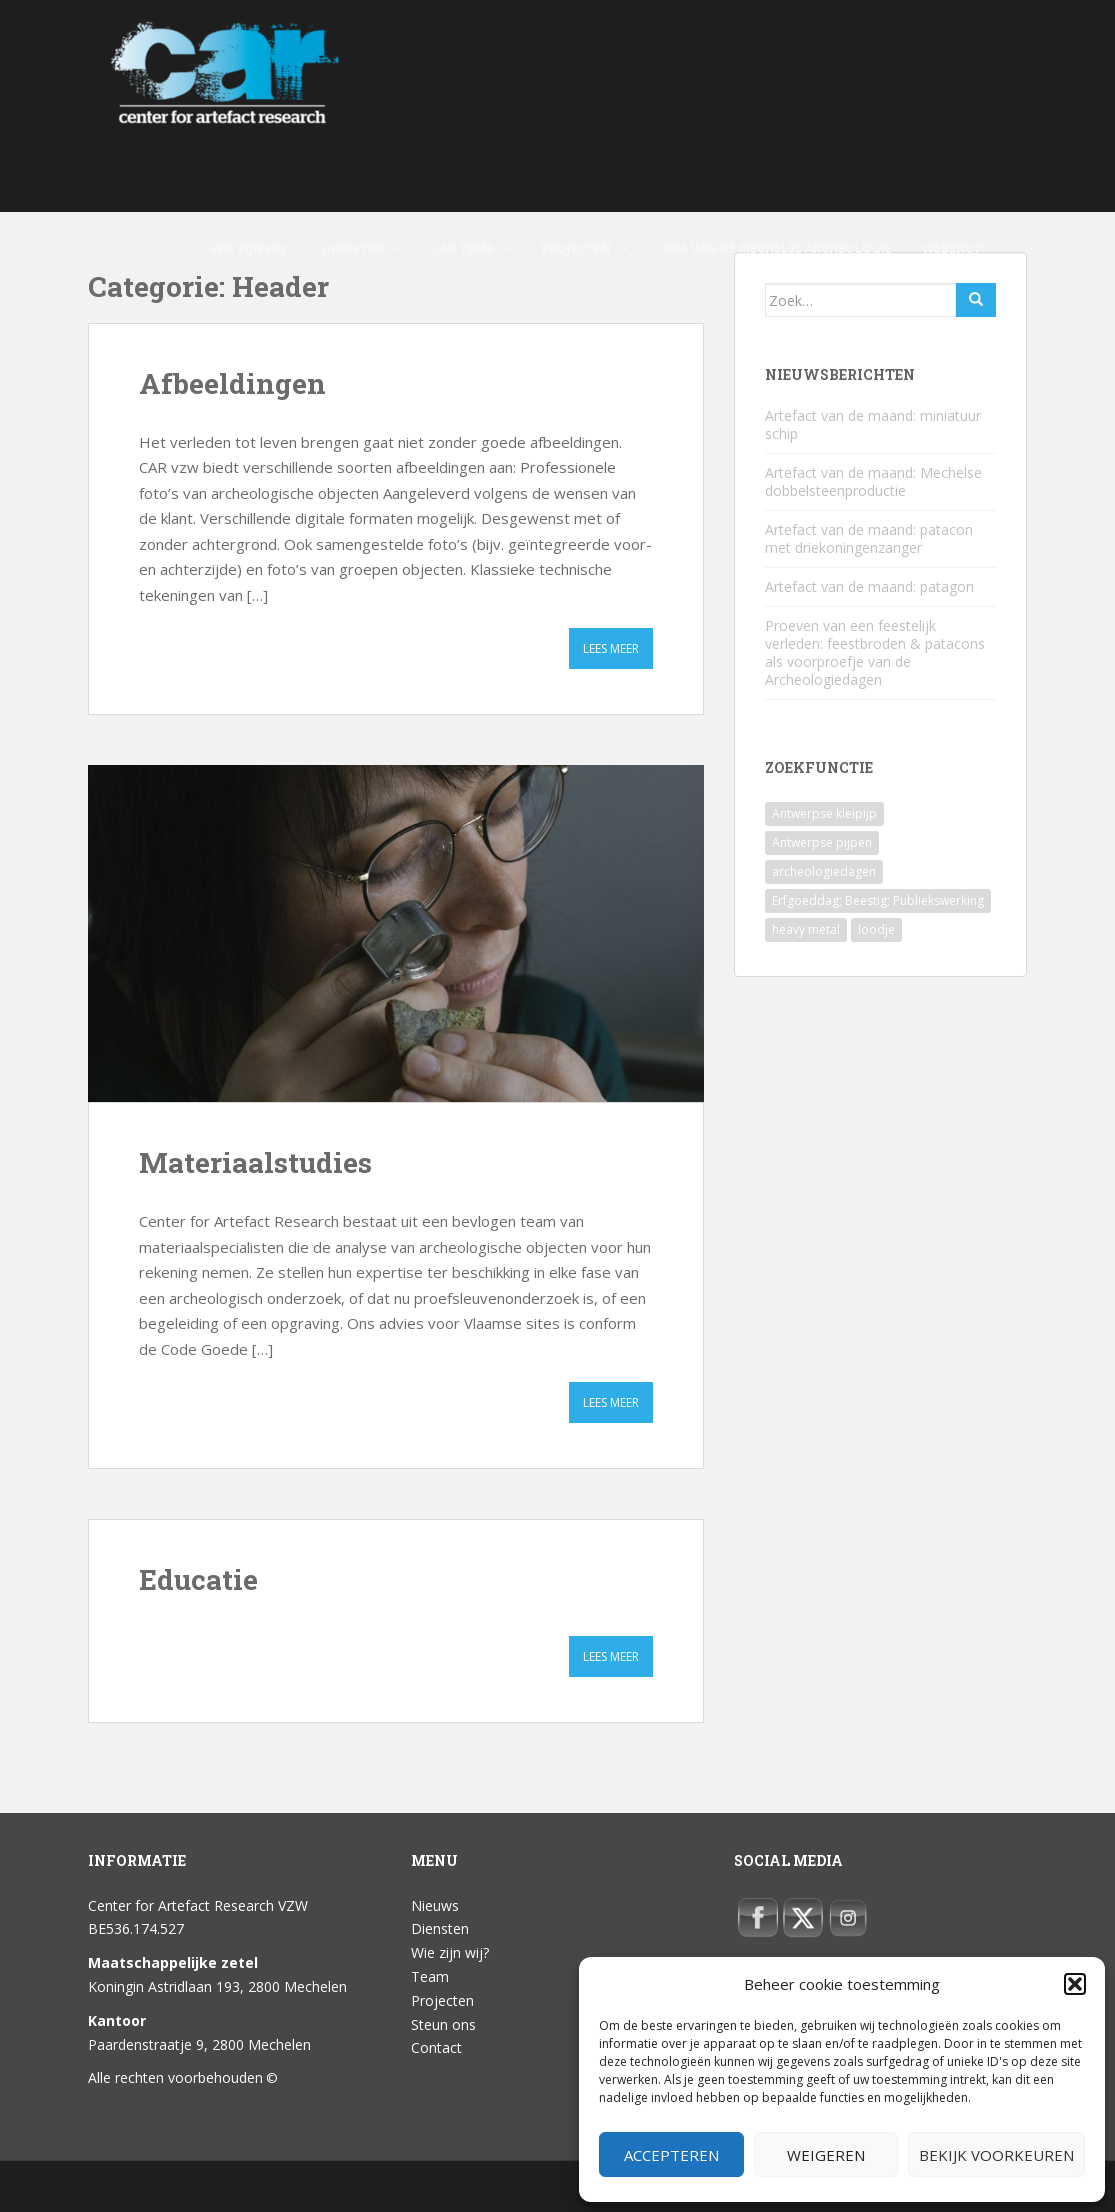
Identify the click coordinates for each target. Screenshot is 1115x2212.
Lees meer (611, 648)
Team (430, 1976)
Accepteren (671, 2155)
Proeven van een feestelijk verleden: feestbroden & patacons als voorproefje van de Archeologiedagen (875, 652)
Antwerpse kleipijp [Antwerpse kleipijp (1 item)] (824, 813)
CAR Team (462, 248)
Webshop (952, 248)
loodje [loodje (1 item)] (876, 929)
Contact (436, 2047)
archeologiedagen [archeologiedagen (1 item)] (824, 871)
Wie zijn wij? (251, 248)
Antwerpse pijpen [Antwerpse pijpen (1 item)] (822, 842)
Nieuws (435, 1905)
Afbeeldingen (232, 383)
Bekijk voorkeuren (996, 2155)
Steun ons (443, 2024)
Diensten (353, 248)
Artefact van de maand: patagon (869, 586)
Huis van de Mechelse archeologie (775, 248)
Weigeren (826, 2155)
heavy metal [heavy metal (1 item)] (806, 929)
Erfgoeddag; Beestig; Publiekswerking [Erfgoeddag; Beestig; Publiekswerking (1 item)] (878, 900)
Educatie (198, 1579)
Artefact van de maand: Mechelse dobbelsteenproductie (873, 481)
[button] (1075, 1984)
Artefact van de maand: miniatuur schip (873, 424)
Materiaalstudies (255, 1162)
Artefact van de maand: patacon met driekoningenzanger (869, 538)
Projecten (576, 248)
